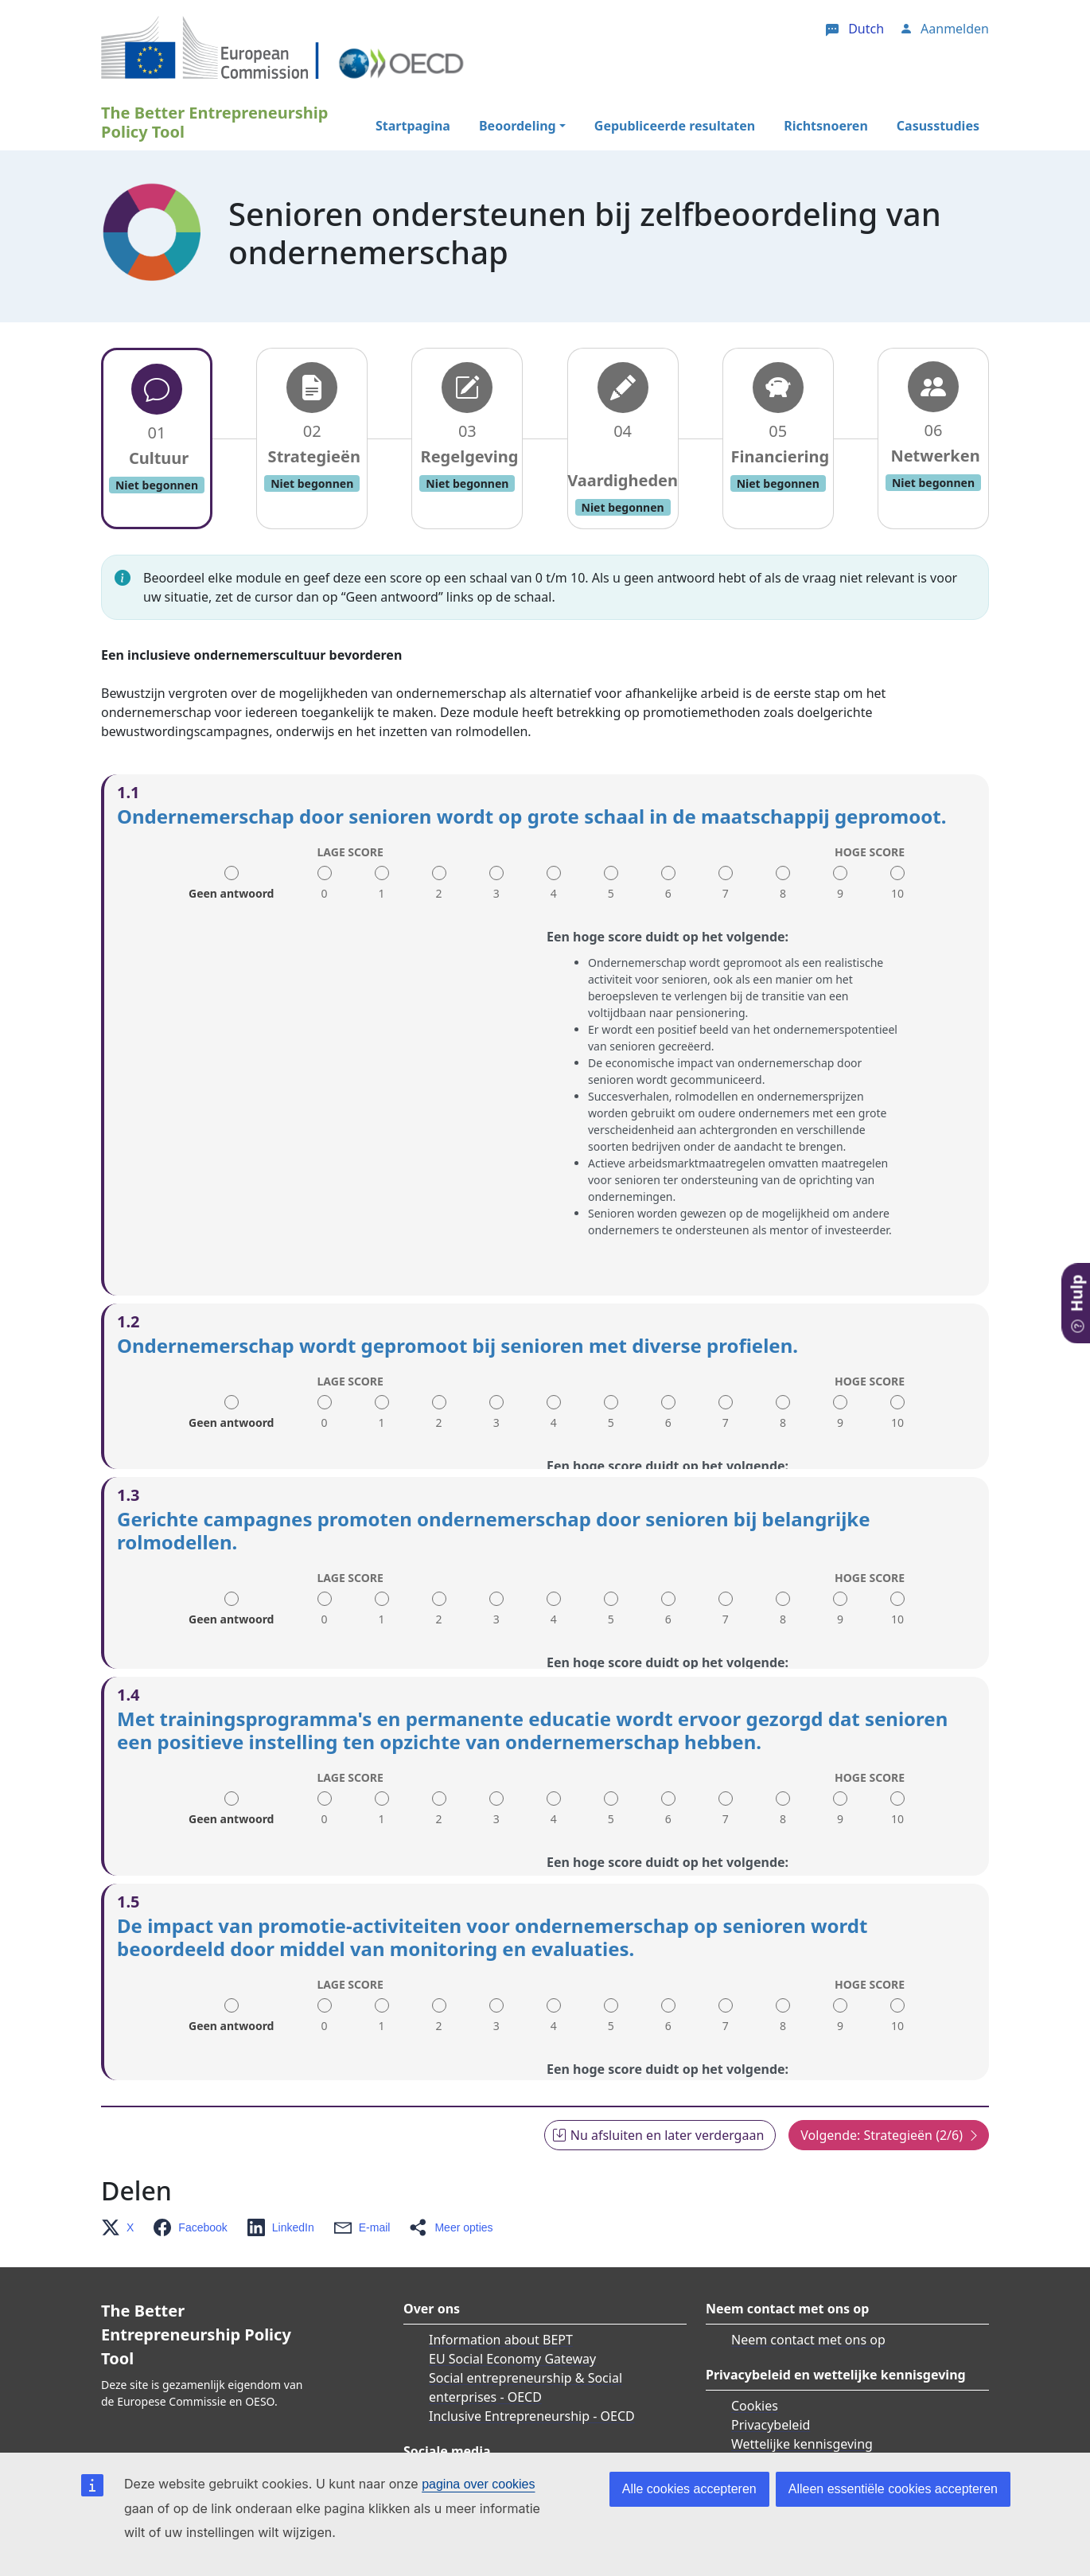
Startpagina (413, 125)
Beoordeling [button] (517, 125)
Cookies (754, 2333)
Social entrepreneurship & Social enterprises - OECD (525, 2315)
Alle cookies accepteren (689, 2489)
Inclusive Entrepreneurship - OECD (532, 2343)
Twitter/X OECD (474, 2429)
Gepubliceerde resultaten (674, 125)
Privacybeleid (770, 2352)
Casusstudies (938, 125)
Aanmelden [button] (955, 28)
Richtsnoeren (826, 125)
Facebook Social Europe (518, 2448)
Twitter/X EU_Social (486, 2409)
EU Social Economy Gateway (512, 2286)
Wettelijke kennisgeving (802, 2371)
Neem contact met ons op (808, 2267)
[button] (122, 2155)
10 (897, 893)
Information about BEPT (501, 2267)
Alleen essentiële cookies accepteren (893, 2489)
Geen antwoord (231, 888)
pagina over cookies (478, 2484)
